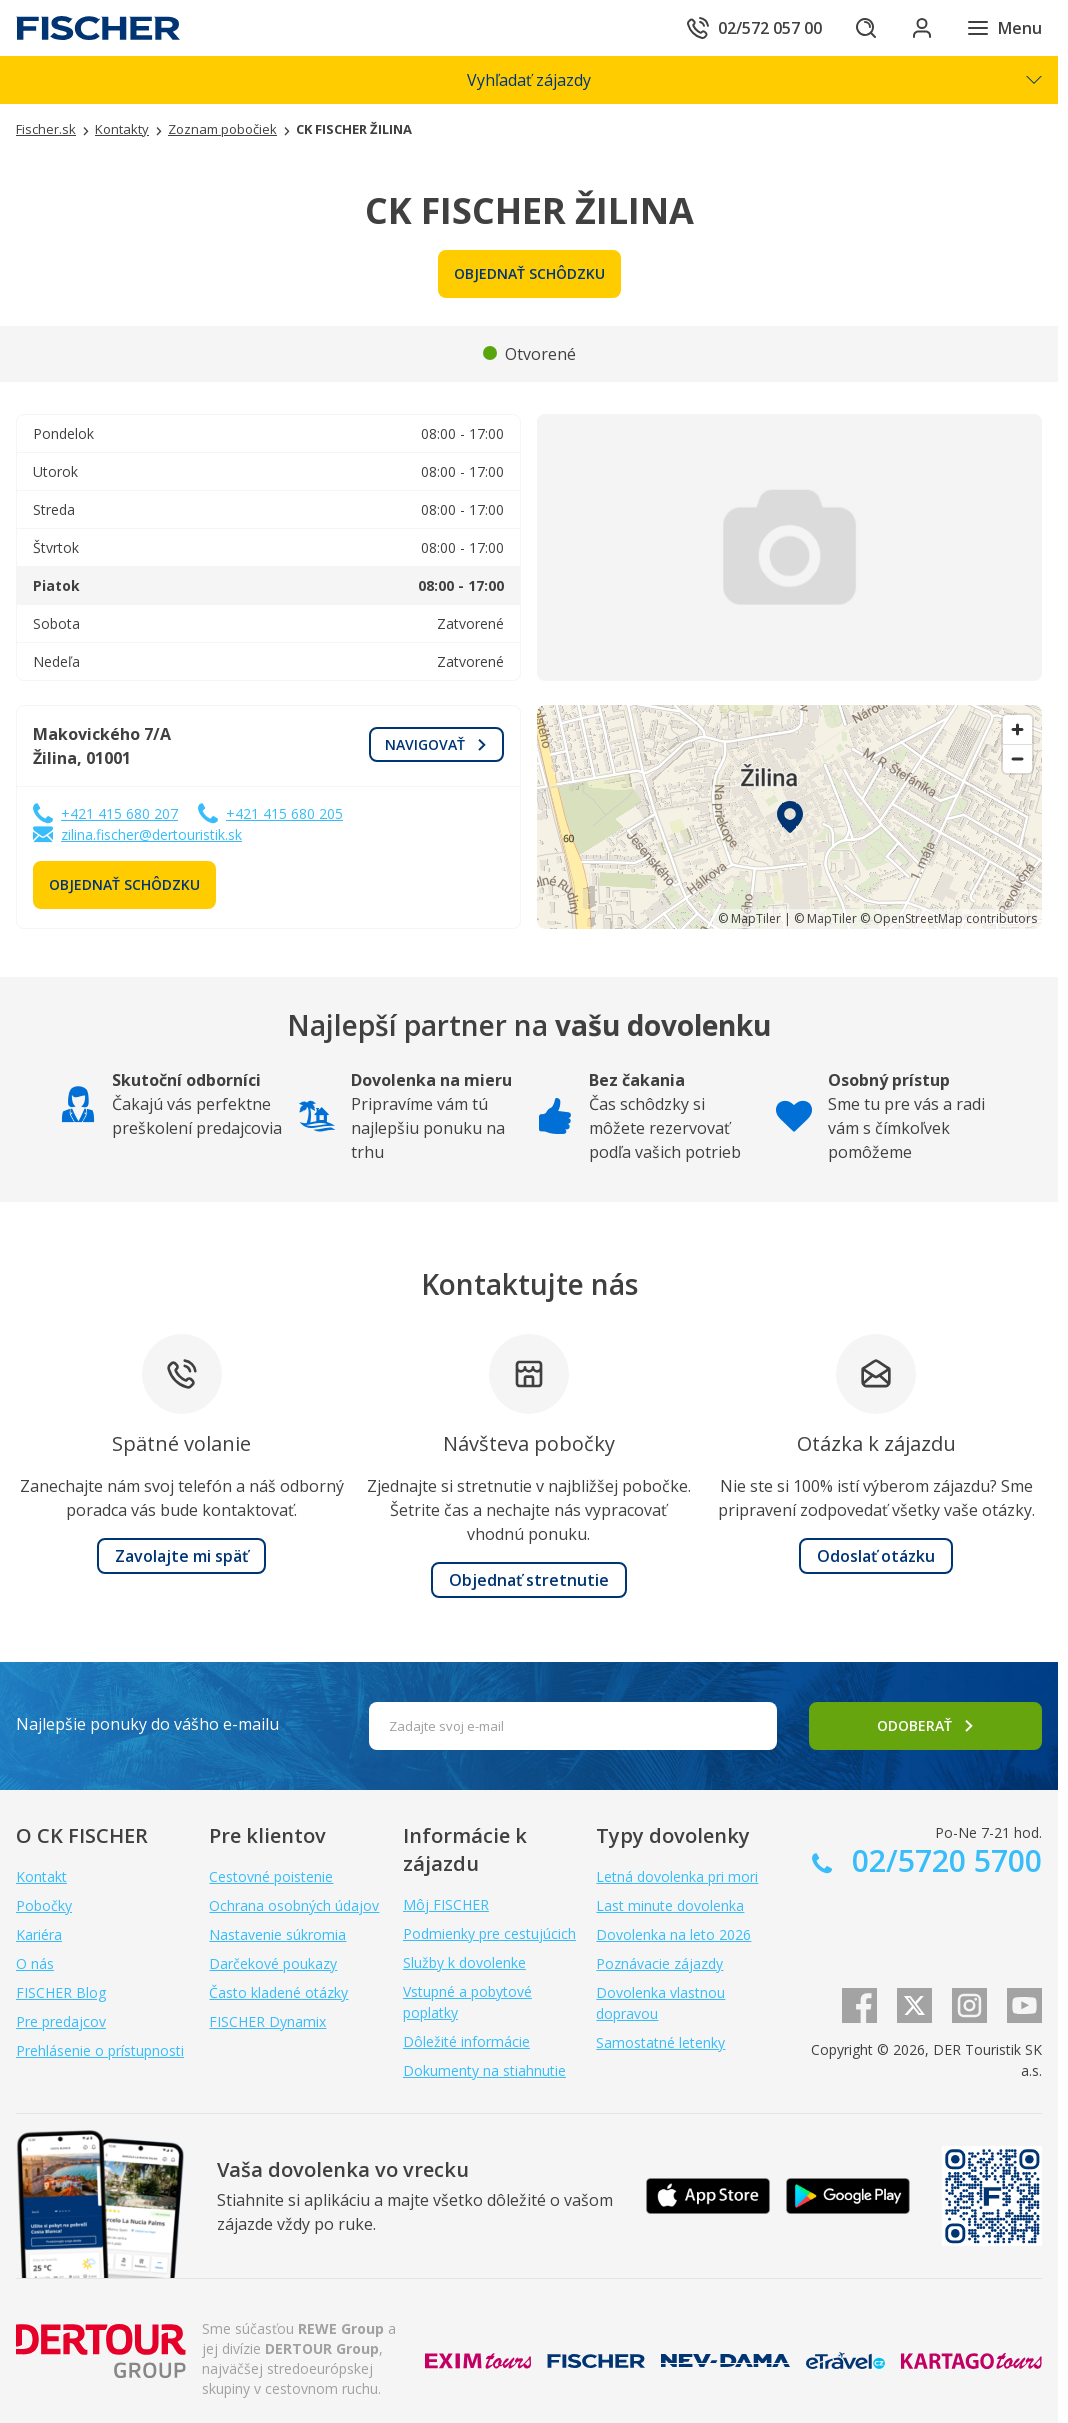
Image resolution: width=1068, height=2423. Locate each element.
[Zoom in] (1017, 729)
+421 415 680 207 (119, 813)
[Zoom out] (1017, 758)
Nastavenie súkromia (277, 1934)
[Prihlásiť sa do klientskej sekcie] (922, 28)
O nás (35, 1963)
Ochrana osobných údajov (294, 1905)
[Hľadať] (866, 28)
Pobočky (44, 1905)
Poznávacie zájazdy (659, 1963)
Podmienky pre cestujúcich (489, 1933)
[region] (789, 817)
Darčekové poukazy (273, 1963)
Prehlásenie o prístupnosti (100, 2050)
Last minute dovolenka (670, 1905)
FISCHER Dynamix (267, 2021)
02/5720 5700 (943, 1860)
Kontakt (41, 1876)
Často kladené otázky (278, 1992)
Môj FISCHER (446, 1904)
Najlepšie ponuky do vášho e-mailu (147, 1724)
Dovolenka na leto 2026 (673, 1934)
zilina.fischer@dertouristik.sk (151, 834)
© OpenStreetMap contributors (948, 918)
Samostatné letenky (660, 2042)
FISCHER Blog (61, 1992)
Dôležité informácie (466, 2041)
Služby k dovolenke (464, 1962)
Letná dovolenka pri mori (677, 1876)
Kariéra (39, 1934)
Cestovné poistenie (271, 1876)
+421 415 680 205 (284, 813)
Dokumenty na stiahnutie (484, 2070)
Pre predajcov (61, 2021)
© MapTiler (749, 918)
